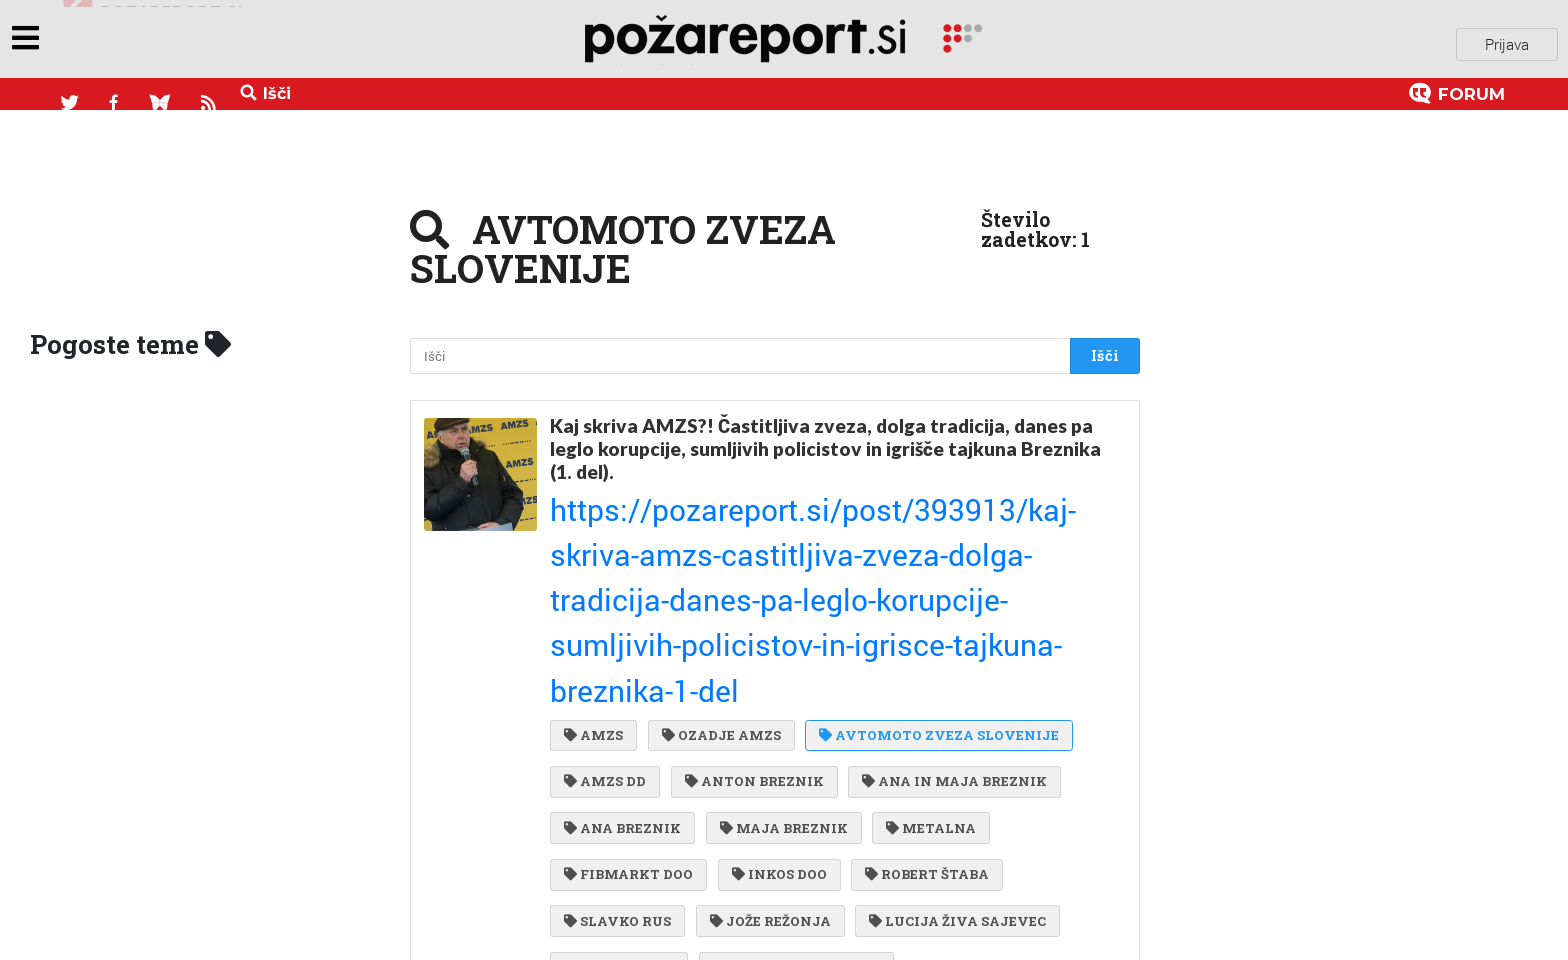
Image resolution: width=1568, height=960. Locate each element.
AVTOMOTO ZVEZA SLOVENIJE (931, 536)
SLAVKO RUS (617, 699)
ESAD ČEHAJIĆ (1040, 821)
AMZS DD (605, 577)
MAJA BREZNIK (780, 618)
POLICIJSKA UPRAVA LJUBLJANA (694, 861)
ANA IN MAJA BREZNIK (946, 577)
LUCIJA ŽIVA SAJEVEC (949, 699)
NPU (893, 780)
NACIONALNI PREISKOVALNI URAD (699, 780)
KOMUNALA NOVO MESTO (666, 821)
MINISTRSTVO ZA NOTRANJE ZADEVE (710, 902)
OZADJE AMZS (717, 536)
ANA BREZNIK (622, 618)
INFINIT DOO (619, 740)
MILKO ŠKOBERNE (876, 821)
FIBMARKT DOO (628, 658)
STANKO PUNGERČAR (792, 740)
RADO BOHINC (950, 902)
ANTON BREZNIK (750, 577)
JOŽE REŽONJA (766, 699)
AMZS (593, 536)
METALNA (923, 618)
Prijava (1507, 39)
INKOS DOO (775, 658)
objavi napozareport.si (153, 39)
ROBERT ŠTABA (919, 658)
